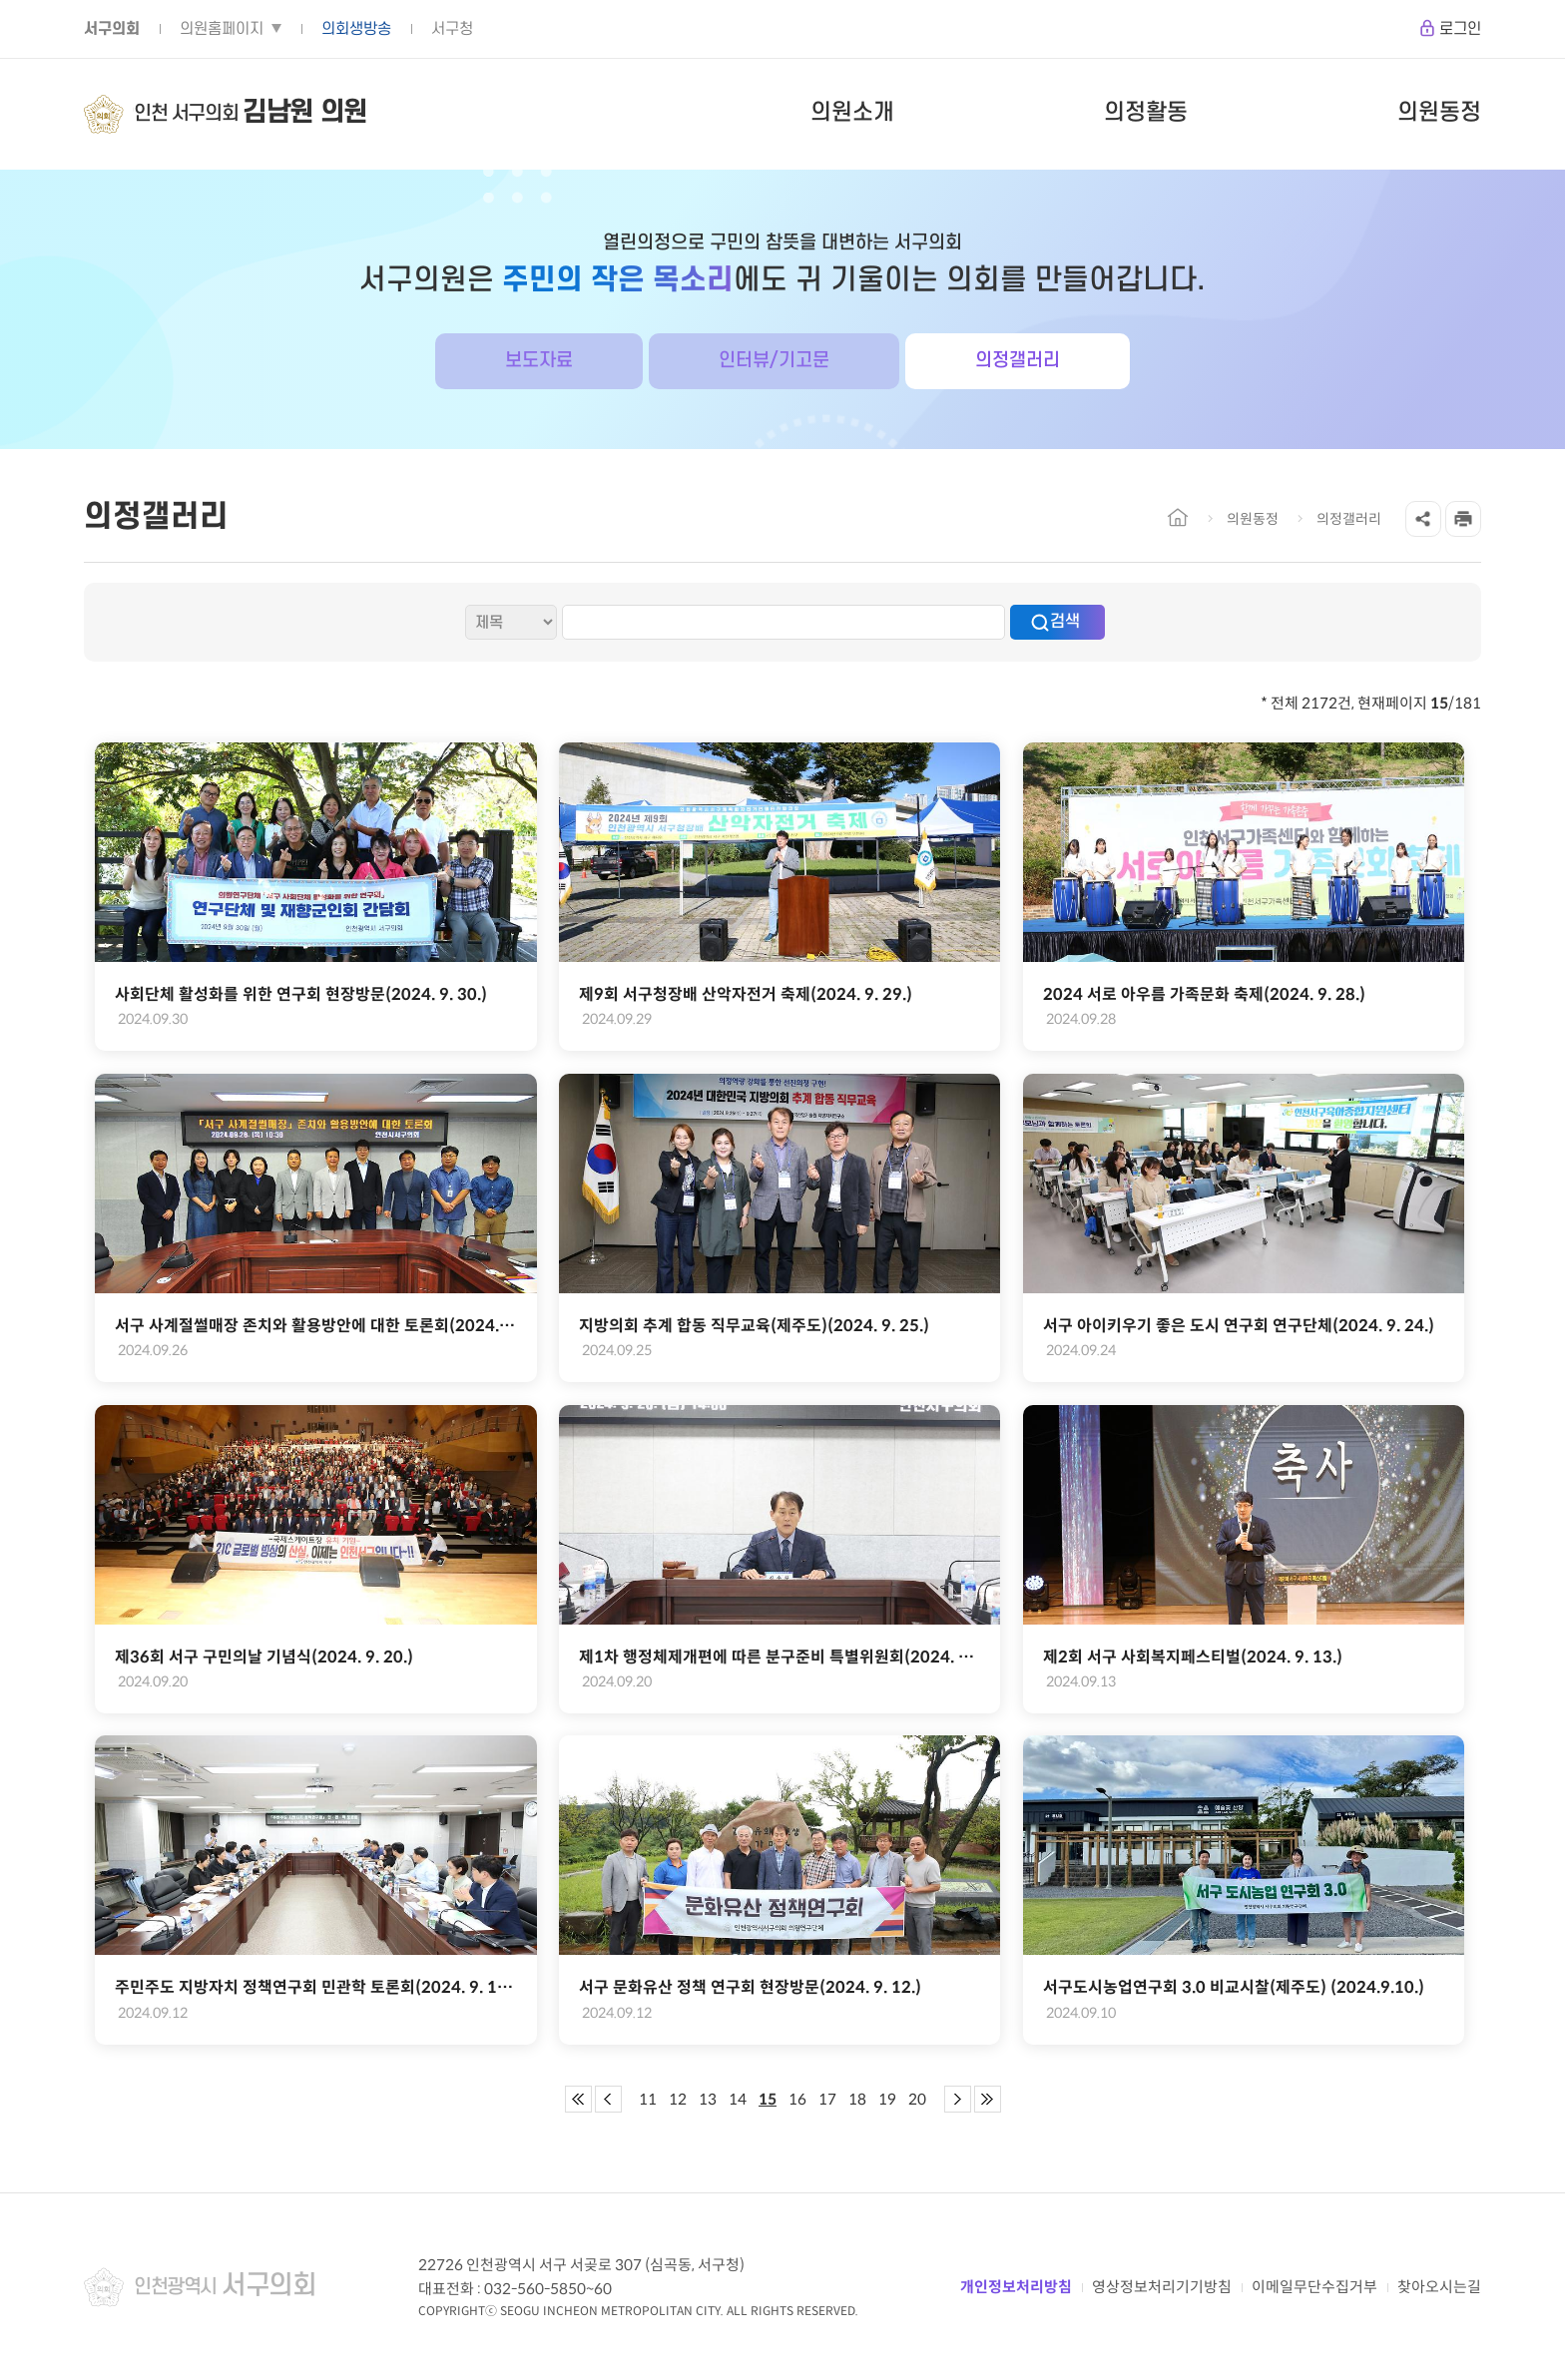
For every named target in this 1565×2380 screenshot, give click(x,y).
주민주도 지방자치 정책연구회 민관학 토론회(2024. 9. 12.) (315, 1987)
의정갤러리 (1017, 360)
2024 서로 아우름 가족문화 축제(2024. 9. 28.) (1204, 994)
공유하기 (1423, 519)
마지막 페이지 (987, 2099)
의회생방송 (356, 29)
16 (797, 2099)
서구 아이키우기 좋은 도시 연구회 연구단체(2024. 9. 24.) (1238, 1325)
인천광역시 (224, 2287)
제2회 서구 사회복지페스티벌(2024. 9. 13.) (1192, 1657)
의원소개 (852, 113)
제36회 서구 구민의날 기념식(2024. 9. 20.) (264, 1657)
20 (917, 2099)
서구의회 (112, 29)
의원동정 (1439, 113)
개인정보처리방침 (1016, 2286)
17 (827, 2099)
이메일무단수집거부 (1314, 2286)
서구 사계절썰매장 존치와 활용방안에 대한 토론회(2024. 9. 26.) (315, 1325)
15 (768, 2099)
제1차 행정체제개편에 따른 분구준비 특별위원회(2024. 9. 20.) (779, 1657)
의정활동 (1146, 113)
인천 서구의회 (250, 114)
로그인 (1460, 29)
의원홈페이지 (221, 29)
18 (857, 2099)
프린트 (1463, 519)
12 (678, 2099)
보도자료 (539, 360)
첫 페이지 (578, 2099)
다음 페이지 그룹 (957, 2099)
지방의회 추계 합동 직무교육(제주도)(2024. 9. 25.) (754, 1325)
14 (738, 2099)
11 (648, 2099)
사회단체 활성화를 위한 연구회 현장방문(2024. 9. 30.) (301, 994)
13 (708, 2099)
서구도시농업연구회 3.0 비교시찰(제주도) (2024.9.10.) (1233, 1987)
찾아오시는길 (1439, 2286)
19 (887, 2099)
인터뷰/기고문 (774, 360)
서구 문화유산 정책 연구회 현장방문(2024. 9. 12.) (750, 1987)
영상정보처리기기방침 (1162, 2286)
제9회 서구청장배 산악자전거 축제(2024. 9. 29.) (745, 994)
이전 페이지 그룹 (608, 2099)
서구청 (452, 29)
